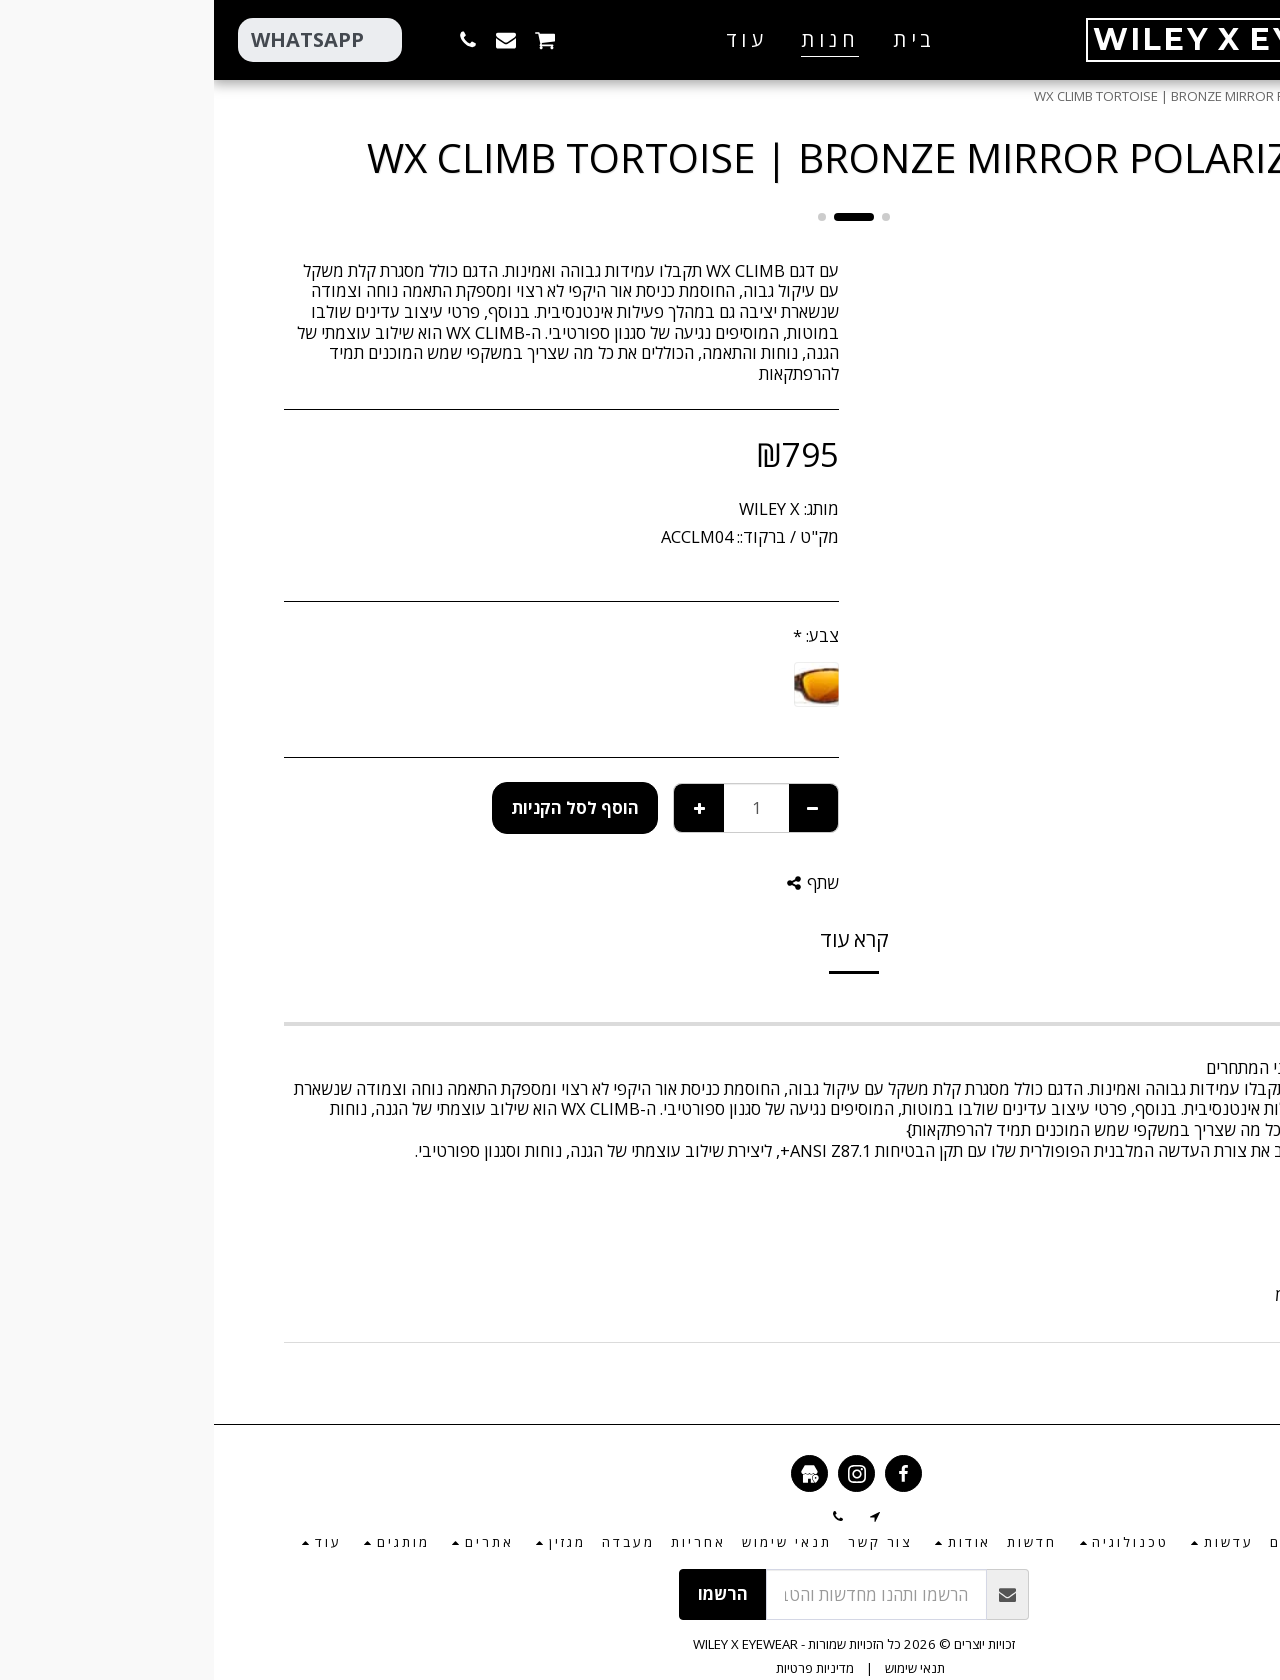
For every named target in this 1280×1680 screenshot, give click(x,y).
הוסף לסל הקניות (361, 807)
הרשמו (509, 1593)
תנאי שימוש (701, 1668)
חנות (1161, 96)
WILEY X (555, 508)
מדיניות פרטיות (601, 1668)
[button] (446, 39)
